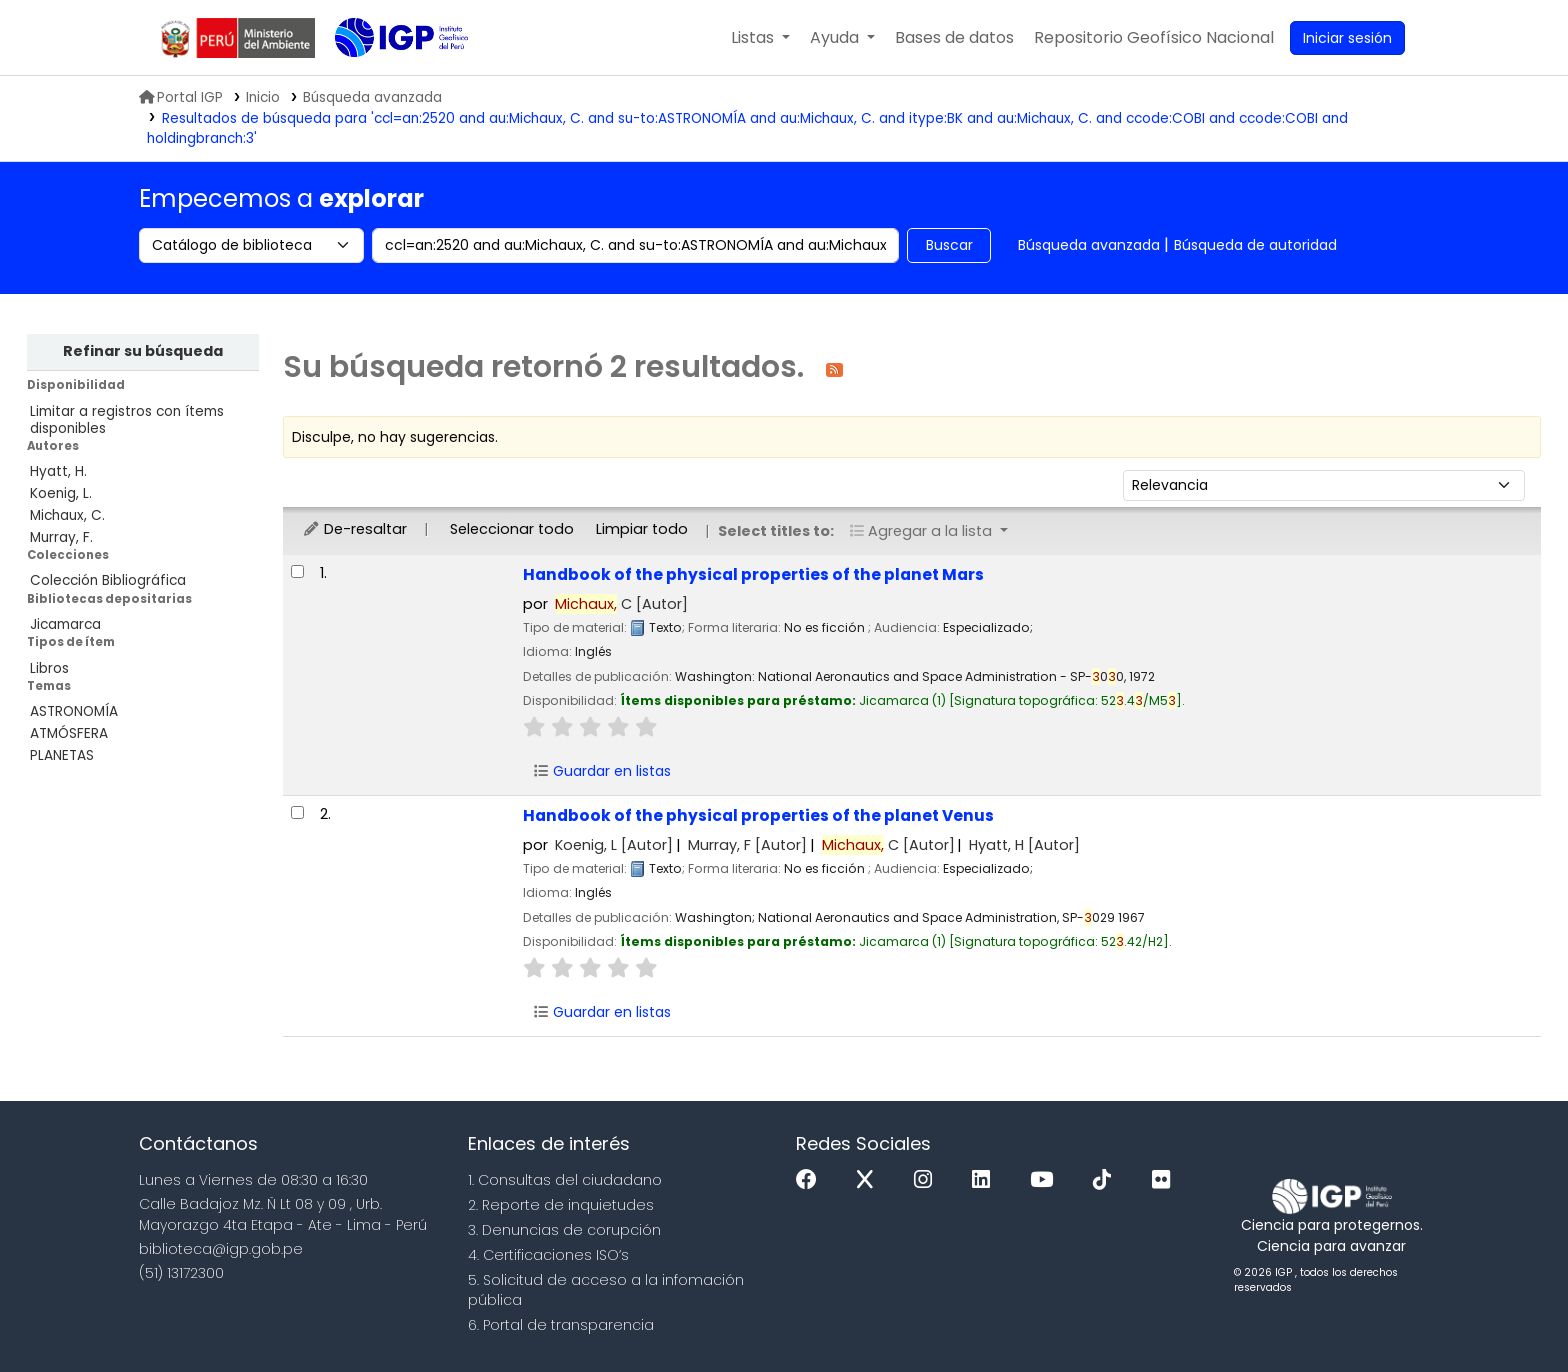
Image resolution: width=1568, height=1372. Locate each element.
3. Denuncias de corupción (564, 1230)
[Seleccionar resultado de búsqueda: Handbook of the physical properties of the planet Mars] (297, 571)
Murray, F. (61, 537)
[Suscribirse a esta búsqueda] (834, 368)
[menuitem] (1154, 38)
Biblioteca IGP (385, 78)
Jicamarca (65, 624)
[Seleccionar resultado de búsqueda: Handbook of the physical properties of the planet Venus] (297, 812)
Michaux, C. (67, 515)
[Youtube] (1046, 1180)
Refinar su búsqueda (143, 351)
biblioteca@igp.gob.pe (221, 1249)
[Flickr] (1166, 1180)
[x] (870, 1180)
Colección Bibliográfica (108, 580)
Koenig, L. (61, 493)
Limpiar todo (642, 529)
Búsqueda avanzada (1089, 245)
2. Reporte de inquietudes (561, 1205)
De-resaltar (354, 529)
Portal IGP (181, 97)
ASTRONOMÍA (74, 711)
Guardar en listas (602, 771)
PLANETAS (62, 755)
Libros (49, 668)
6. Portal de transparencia (561, 1325)
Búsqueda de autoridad (1255, 245)
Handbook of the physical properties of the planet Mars (753, 574)
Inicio (263, 97)
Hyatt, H (1024, 845)
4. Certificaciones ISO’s (548, 1255)
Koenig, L (614, 845)
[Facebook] (811, 1180)
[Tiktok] (1107, 1180)
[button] (760, 38)
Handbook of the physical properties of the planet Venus (758, 815)
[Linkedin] (986, 1180)
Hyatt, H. (58, 471)
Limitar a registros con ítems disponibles (127, 420)
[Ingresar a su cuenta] (1347, 38)
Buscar (949, 245)
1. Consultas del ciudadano (565, 1180)
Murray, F (747, 845)
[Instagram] (928, 1180)
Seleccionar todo (512, 529)
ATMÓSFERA (69, 733)
